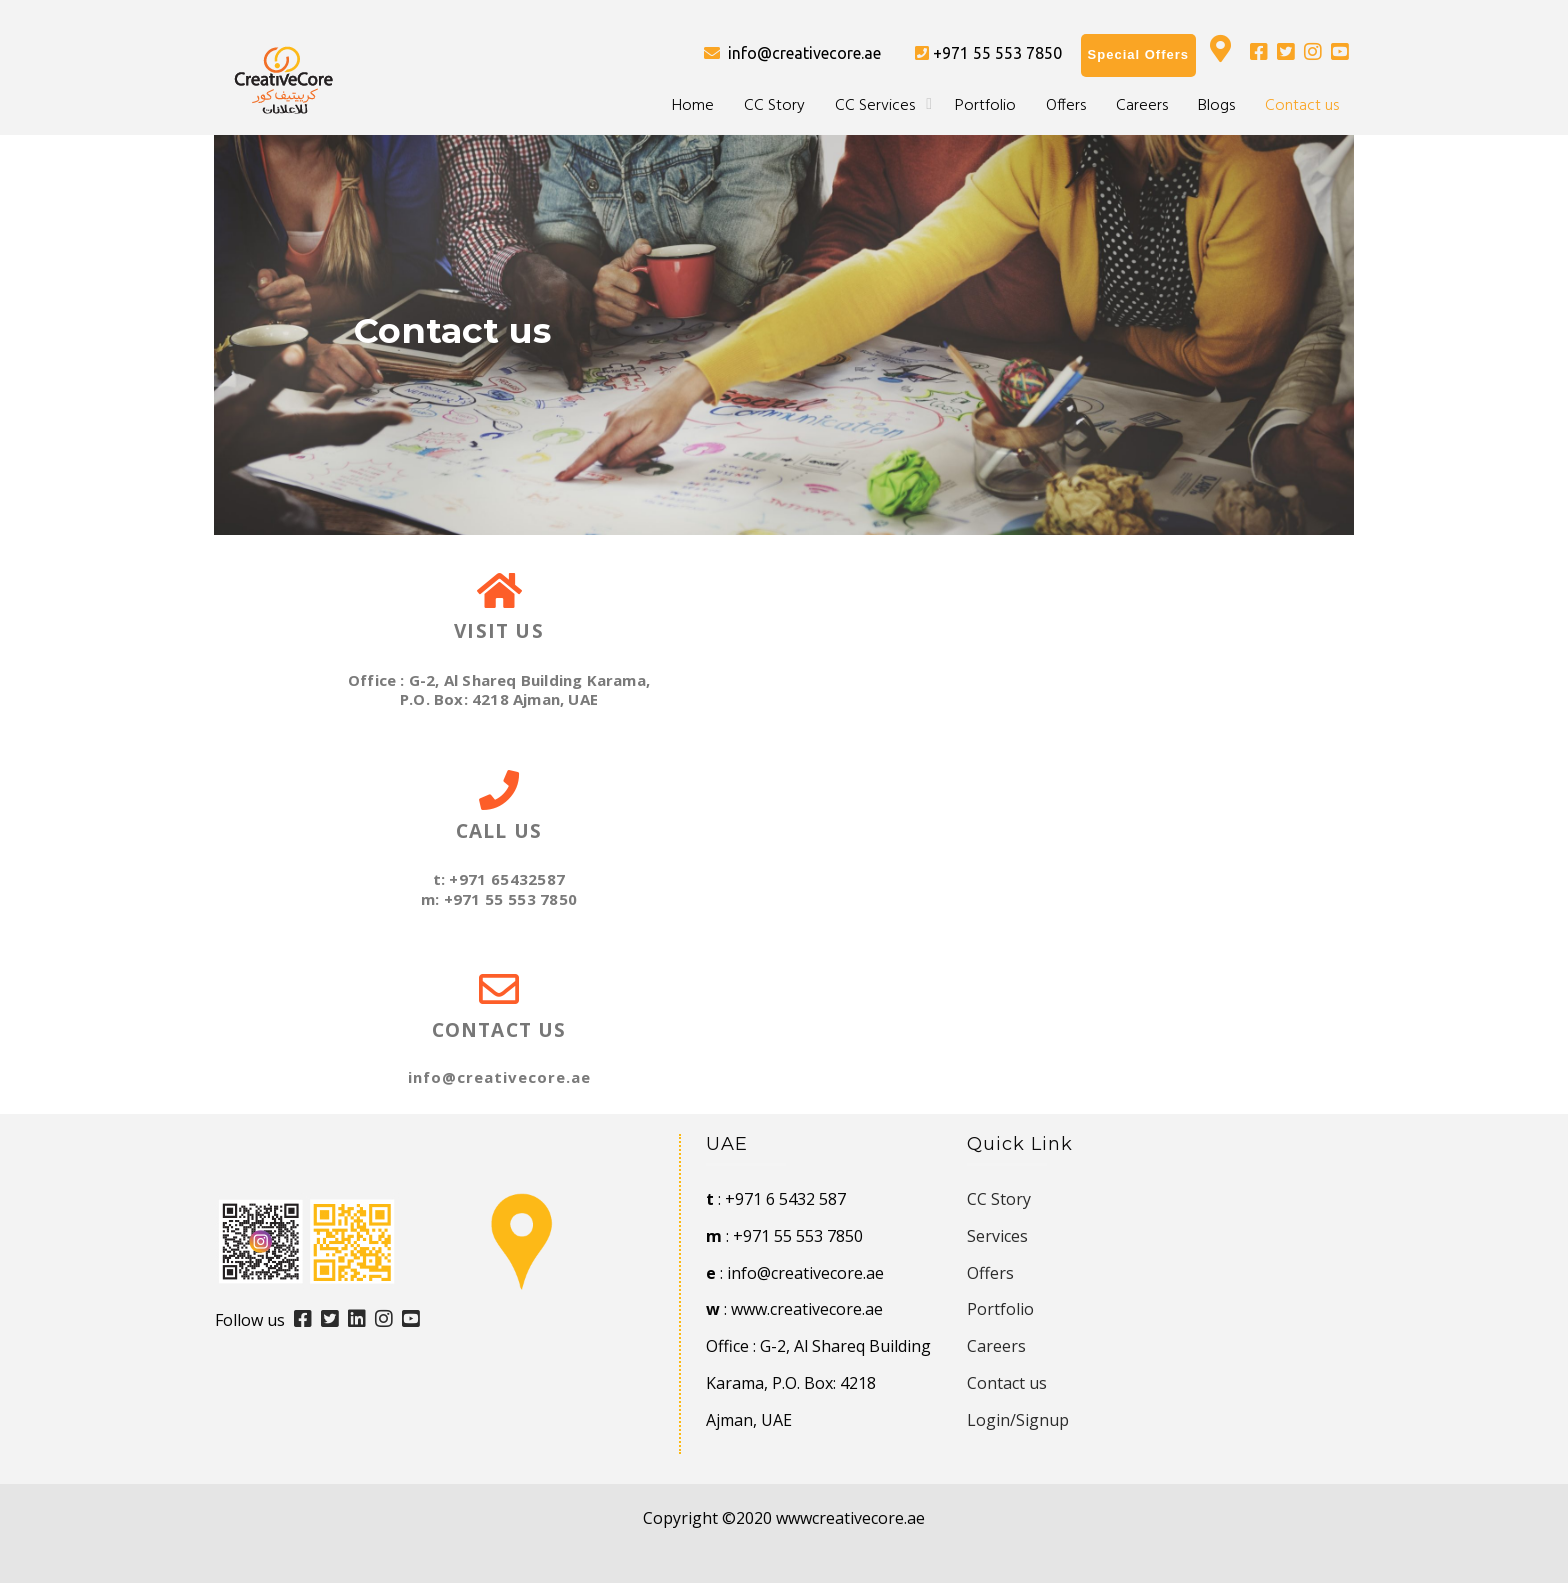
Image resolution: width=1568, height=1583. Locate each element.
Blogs (1216, 106)
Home (693, 106)
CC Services (875, 106)
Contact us (1302, 106)
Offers (1066, 106)
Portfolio (985, 106)
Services (997, 1236)
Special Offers (1138, 54)
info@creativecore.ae (792, 53)
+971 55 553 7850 (988, 53)
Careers (1142, 106)
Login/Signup (1018, 1420)
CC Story (774, 106)
